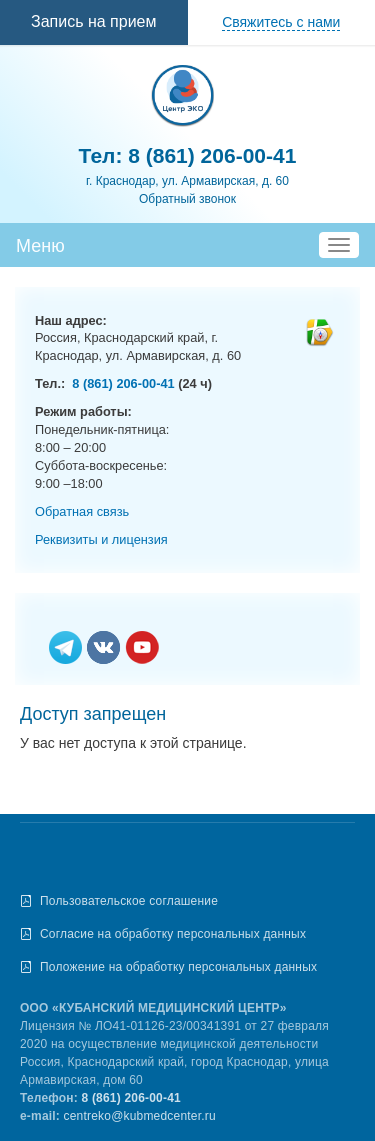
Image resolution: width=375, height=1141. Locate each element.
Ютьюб (142, 648)
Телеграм (65, 648)
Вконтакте (103, 648)
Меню (40, 246)
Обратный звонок (187, 199)
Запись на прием (94, 21)
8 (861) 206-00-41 (212, 155)
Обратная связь (82, 511)
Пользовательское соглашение (129, 901)
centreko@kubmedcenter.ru (140, 1116)
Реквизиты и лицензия (101, 539)
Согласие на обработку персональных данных (173, 934)
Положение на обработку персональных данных (178, 967)
